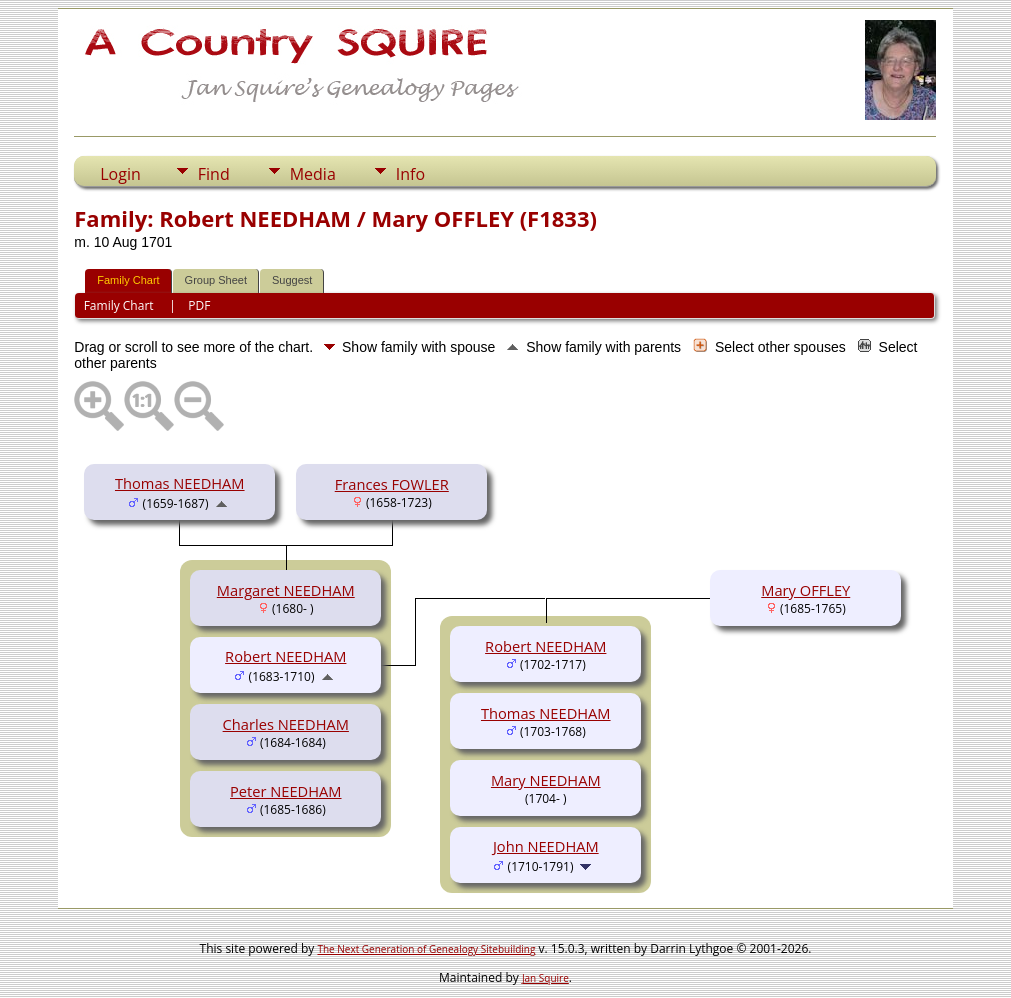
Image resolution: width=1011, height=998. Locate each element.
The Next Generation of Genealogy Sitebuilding (426, 949)
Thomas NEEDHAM (180, 483)
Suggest (292, 280)
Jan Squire (545, 978)
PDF (199, 305)
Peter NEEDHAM (286, 791)
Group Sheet (216, 280)
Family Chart (128, 280)
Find (214, 174)
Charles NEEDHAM (286, 724)
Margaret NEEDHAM (286, 590)
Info (410, 174)
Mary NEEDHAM (546, 780)
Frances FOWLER (392, 484)
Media (313, 174)
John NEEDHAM (546, 846)
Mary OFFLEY (805, 590)
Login (120, 174)
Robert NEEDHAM (285, 656)
